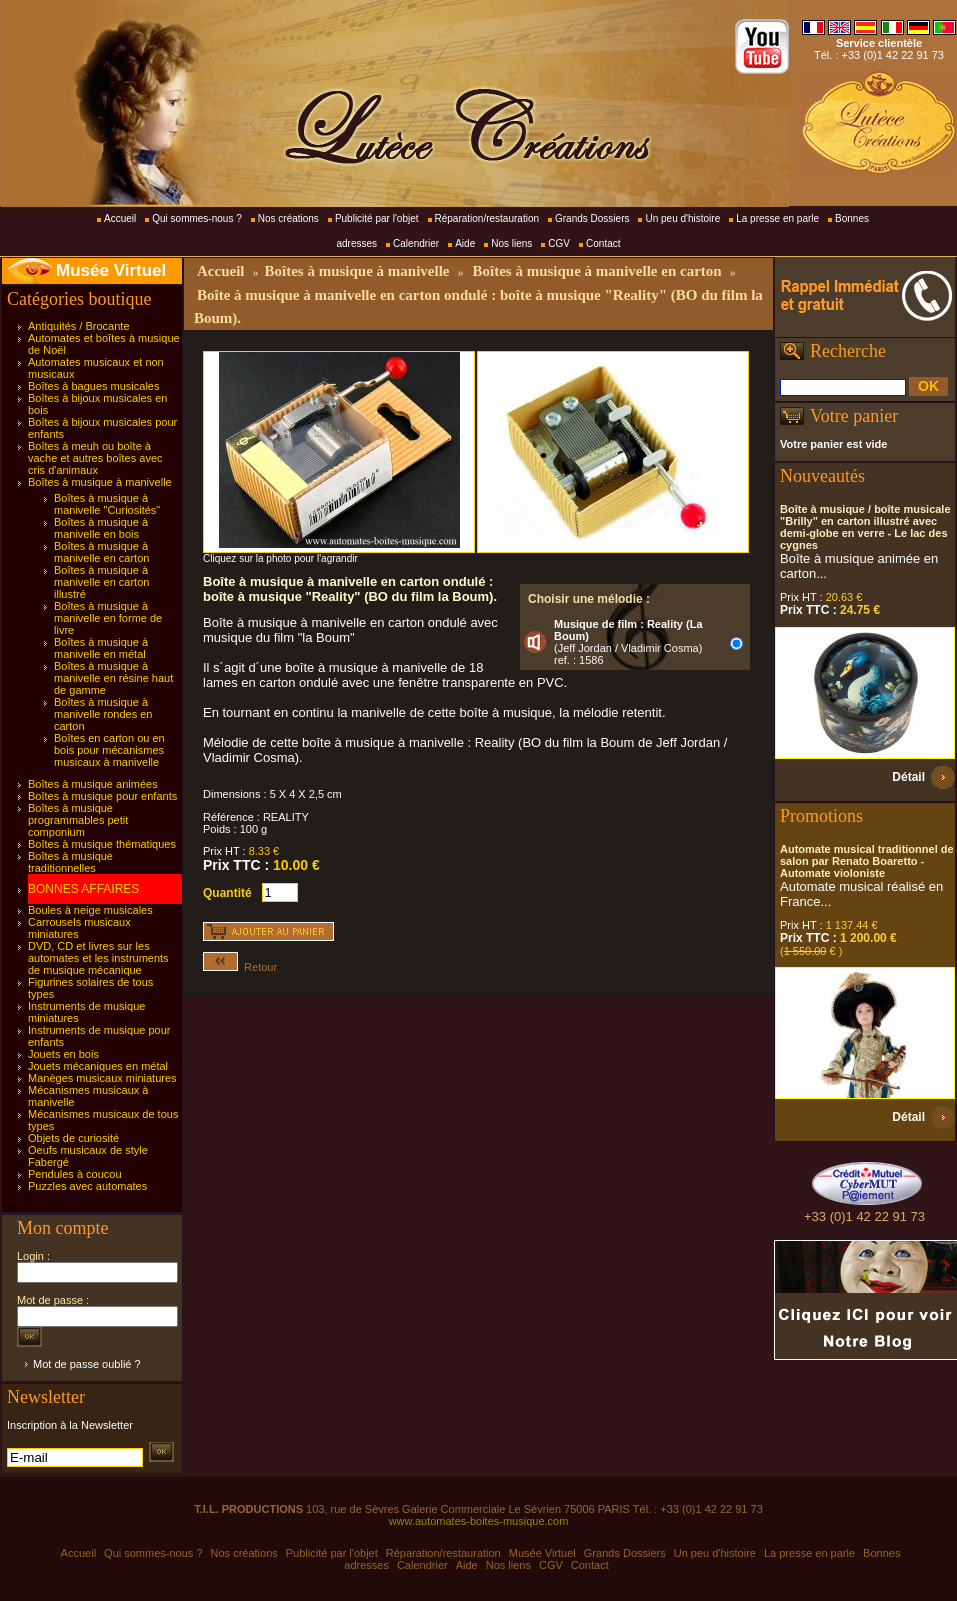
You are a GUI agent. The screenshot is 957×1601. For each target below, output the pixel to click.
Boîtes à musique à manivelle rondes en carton (103, 714)
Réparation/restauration (487, 218)
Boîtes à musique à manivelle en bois (101, 528)
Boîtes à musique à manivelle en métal (101, 648)
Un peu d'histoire (682, 218)
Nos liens (511, 243)
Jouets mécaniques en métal (98, 1066)
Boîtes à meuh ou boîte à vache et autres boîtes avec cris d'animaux (95, 458)
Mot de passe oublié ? (87, 1364)
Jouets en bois (63, 1054)
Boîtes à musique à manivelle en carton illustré (101, 582)
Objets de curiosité (73, 1138)
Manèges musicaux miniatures (102, 1078)
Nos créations (288, 218)
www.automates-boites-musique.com (479, 1521)
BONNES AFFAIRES (83, 889)
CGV (559, 243)
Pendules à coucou (75, 1174)
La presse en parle (777, 218)
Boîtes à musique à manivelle (100, 482)
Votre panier (854, 416)
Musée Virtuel (111, 270)
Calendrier (416, 243)
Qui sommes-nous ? (196, 218)
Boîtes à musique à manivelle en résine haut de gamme (113, 678)
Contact (603, 243)
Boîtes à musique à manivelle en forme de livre (108, 618)
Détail (908, 777)
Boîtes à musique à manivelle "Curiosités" (107, 504)
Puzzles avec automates (87, 1186)
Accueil (120, 218)
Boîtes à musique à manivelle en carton (101, 552)
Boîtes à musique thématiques (102, 844)
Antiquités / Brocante (79, 326)
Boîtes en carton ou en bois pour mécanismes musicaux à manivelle (109, 750)
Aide (465, 243)
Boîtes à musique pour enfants (102, 796)
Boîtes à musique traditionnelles (70, 862)
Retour (240, 967)
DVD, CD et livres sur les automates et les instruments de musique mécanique (98, 958)
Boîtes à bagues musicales (93, 386)
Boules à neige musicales (90, 910)
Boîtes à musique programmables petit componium (78, 820)
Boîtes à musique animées (93, 784)
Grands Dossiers (592, 218)
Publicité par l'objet (377, 218)
